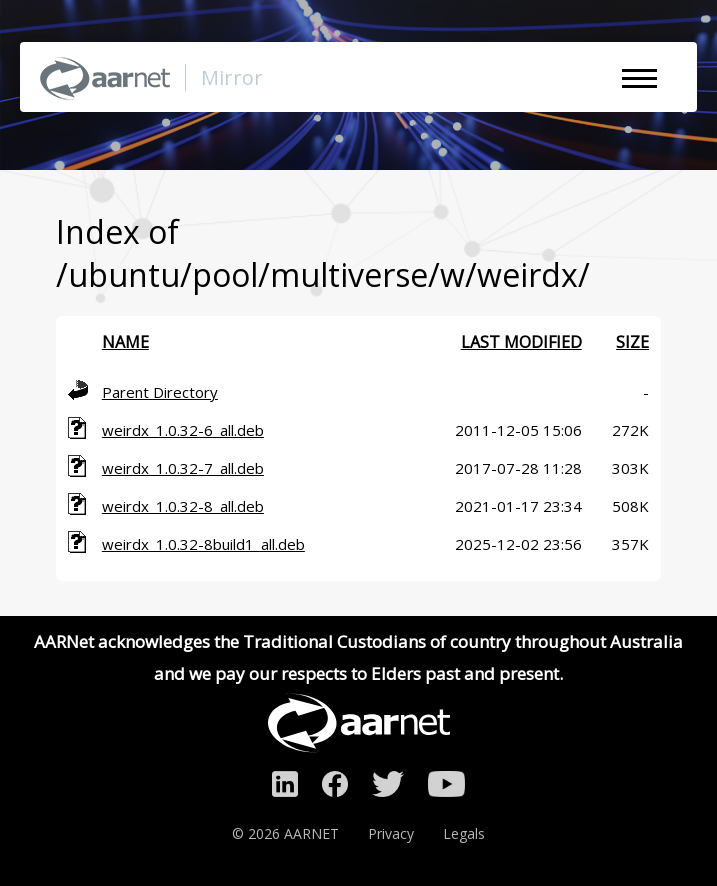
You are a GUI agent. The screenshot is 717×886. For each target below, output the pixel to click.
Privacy (391, 833)
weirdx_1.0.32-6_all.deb (183, 430)
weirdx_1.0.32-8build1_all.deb (203, 544)
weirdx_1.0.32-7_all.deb (183, 468)
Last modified (521, 342)
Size (632, 342)
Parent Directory (160, 392)
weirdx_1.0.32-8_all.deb (183, 506)
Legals (464, 833)
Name (125, 342)
